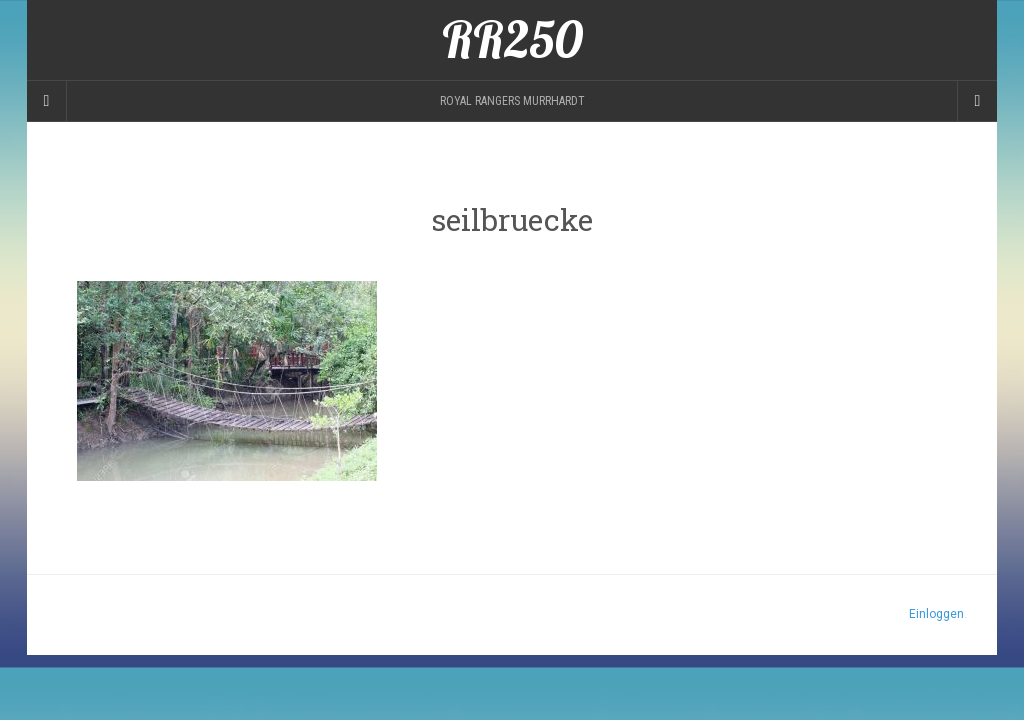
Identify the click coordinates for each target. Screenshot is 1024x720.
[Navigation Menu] (977, 101)
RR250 (512, 40)
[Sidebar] (47, 101)
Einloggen (936, 614)
